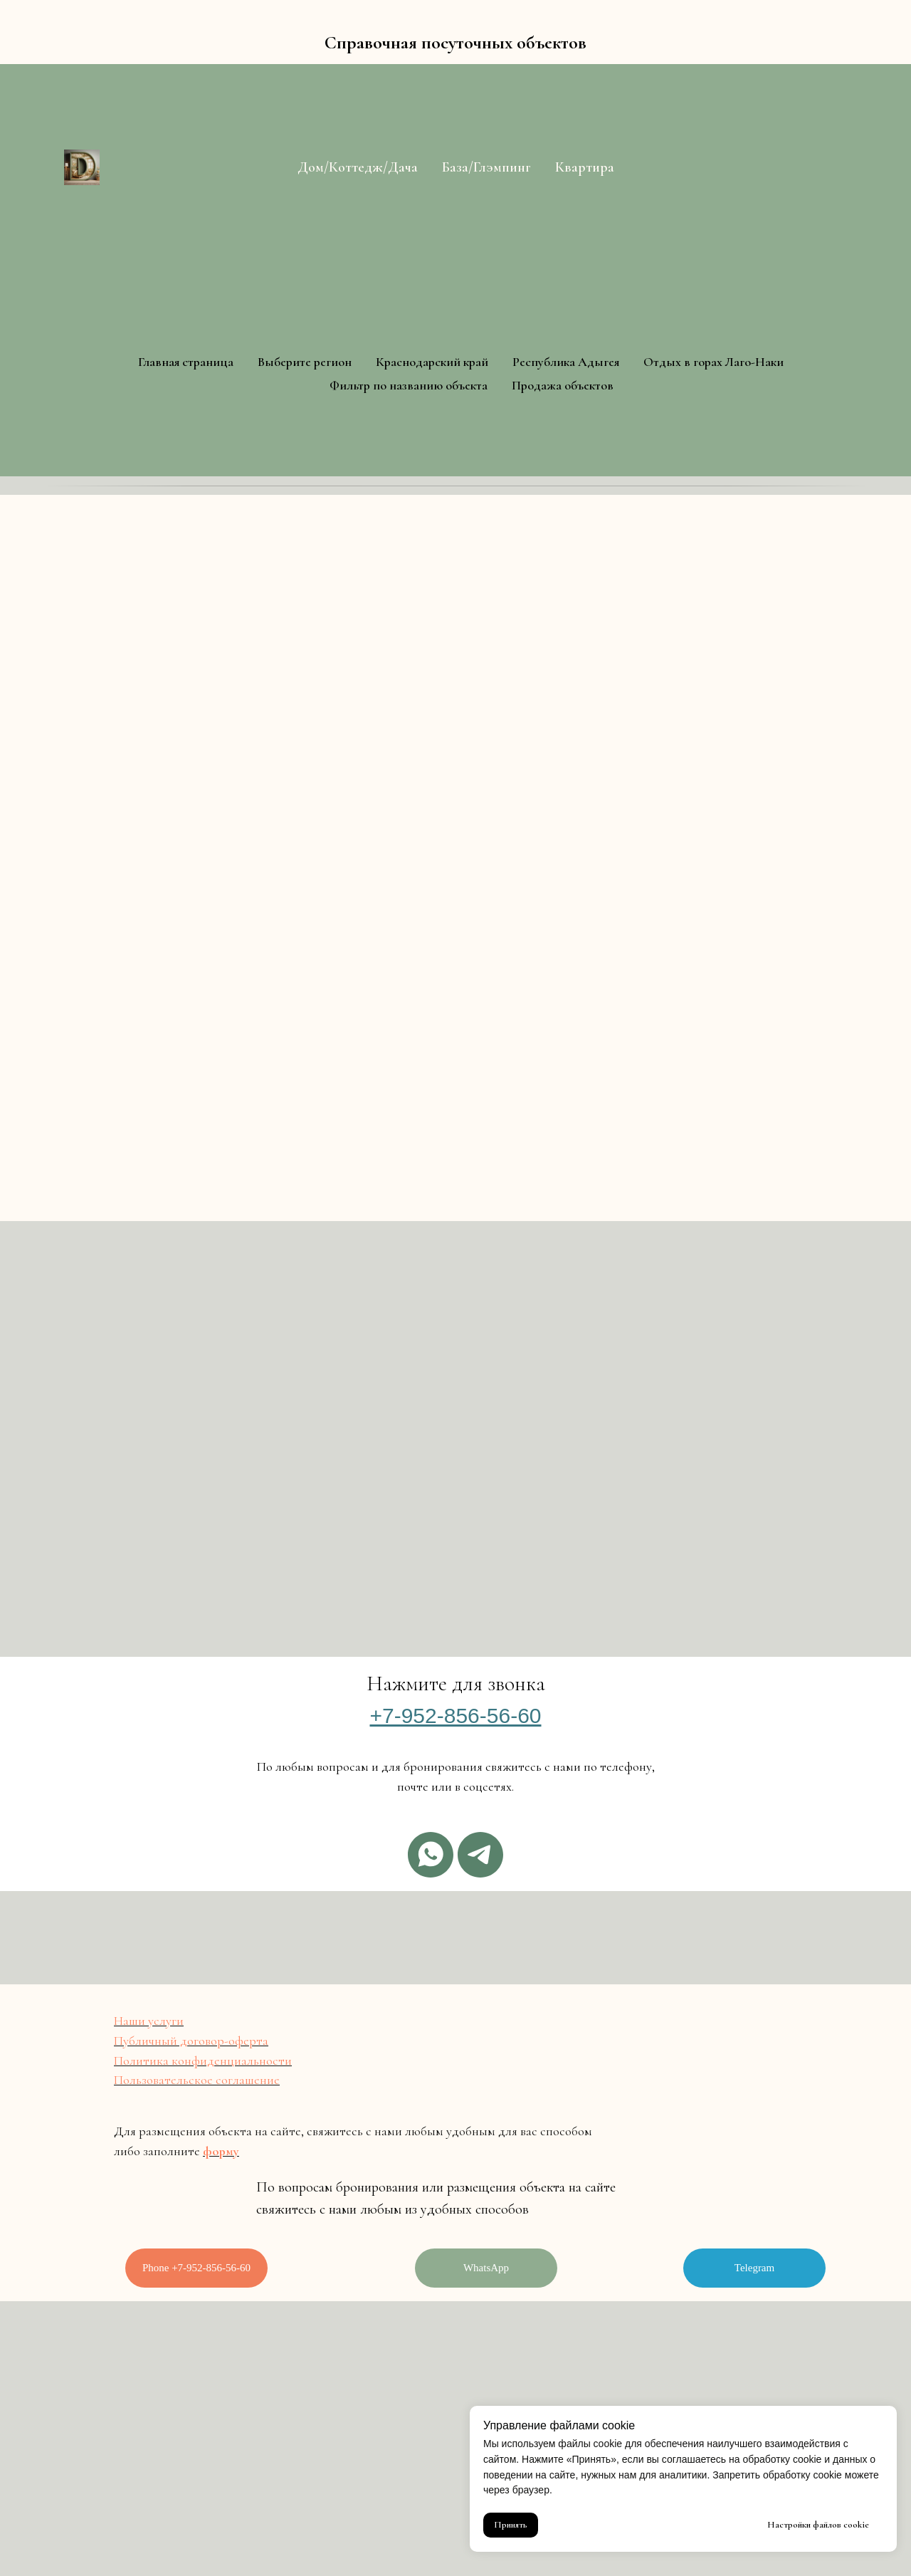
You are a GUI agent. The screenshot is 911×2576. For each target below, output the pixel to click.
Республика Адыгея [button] (565, 362)
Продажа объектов (563, 385)
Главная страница (185, 362)
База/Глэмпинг (486, 167)
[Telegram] (480, 1855)
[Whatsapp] (430, 1855)
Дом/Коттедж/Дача (357, 167)
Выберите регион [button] (305, 362)
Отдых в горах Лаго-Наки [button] (713, 362)
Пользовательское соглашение (197, 2080)
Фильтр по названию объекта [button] (409, 385)
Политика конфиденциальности (203, 2060)
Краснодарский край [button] (432, 362)
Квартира (584, 167)
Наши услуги (149, 2020)
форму (221, 2151)
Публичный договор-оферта (191, 2040)
